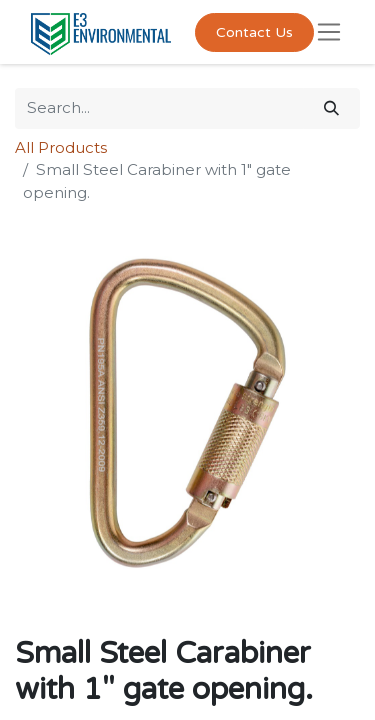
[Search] (331, 108)
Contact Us (254, 32)
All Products (61, 147)
